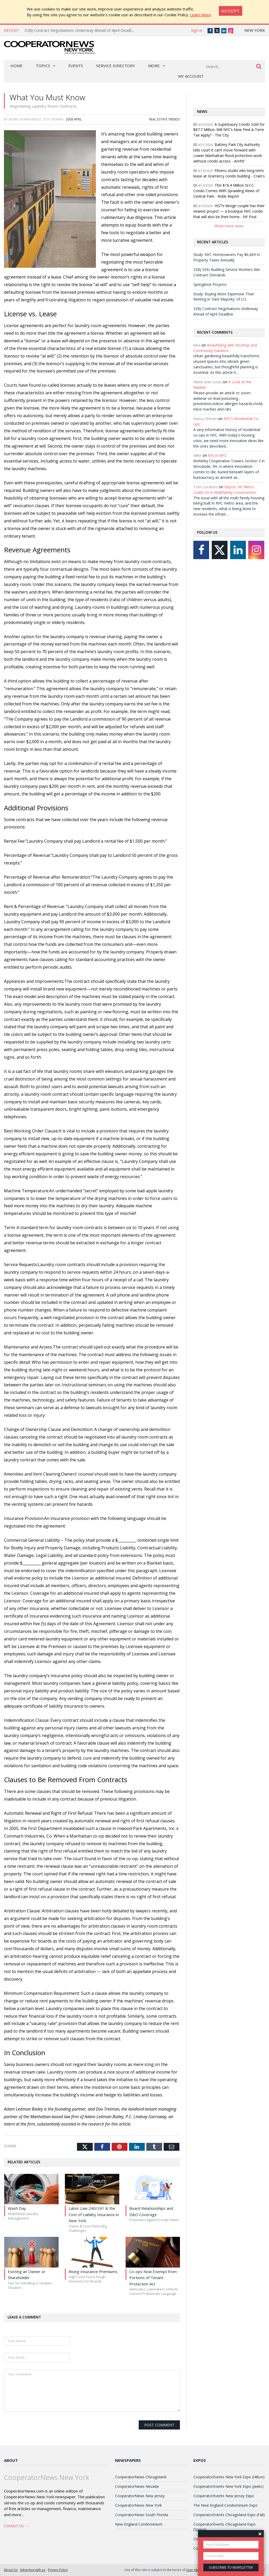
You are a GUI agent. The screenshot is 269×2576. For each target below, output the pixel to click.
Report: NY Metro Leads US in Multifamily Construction (224, 489)
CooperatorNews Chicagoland (140, 2476)
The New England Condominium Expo (225, 2505)
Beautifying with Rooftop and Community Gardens (225, 348)
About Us (11, 2570)
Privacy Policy (58, 2570)
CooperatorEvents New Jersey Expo (223, 2495)
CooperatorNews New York (138, 2505)
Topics (43, 65)
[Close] (230, 11)
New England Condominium (138, 2524)
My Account (191, 76)
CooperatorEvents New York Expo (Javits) (228, 2486)
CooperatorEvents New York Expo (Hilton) (229, 2476)
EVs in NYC (217, 455)
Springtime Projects (210, 284)
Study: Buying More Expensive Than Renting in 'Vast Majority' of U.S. (223, 296)
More (154, 65)
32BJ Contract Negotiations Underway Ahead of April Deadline (80, 30)
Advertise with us (32, 2570)
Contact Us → (16, 2525)
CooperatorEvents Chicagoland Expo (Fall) (229, 2514)
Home (17, 65)
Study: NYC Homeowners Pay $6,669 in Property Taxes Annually (226, 257)
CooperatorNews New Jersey (140, 2495)
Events (75, 65)
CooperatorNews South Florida (141, 2514)
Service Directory (115, 65)
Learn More (200, 14)
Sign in (196, 30)
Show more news (229, 225)
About (11, 2460)
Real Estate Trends (164, 119)
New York (254, 30)
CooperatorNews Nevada (137, 2486)
